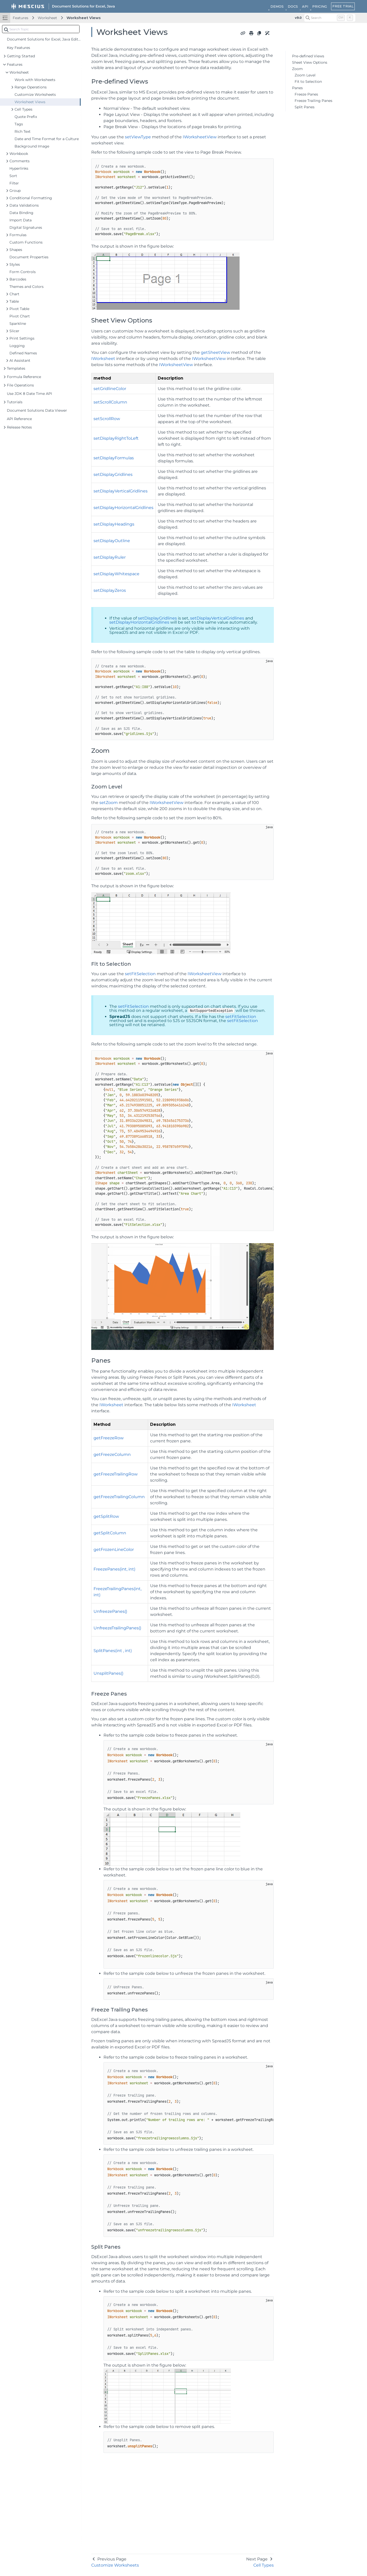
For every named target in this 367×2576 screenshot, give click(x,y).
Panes (297, 88)
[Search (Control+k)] (329, 18)
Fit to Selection (308, 81)
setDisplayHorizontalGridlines (123, 507)
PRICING (319, 6)
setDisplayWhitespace (116, 573)
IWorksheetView (200, 137)
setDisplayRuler (110, 557)
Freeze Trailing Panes (313, 100)
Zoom (297, 68)
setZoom (108, 802)
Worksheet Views (84, 18)
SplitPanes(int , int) (113, 1650)
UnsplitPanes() (108, 1673)
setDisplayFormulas (114, 457)
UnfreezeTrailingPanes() (117, 1628)
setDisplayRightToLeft (116, 438)
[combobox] (41, 29)
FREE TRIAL (342, 6)
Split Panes (304, 107)
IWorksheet (103, 358)
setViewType (138, 137)
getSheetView (215, 352)
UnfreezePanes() (110, 1611)
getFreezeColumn (112, 1454)
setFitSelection (140, 973)
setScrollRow (107, 418)
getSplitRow (106, 1516)
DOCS (293, 6)
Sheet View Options (309, 62)
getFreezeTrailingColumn (119, 1496)
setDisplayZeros (110, 590)
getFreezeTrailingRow (116, 1474)
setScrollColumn (110, 402)
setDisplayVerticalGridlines (121, 491)
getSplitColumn (110, 1533)
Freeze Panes (306, 94)
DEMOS (277, 6)
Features (20, 18)
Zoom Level (305, 75)
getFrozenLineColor (114, 1549)
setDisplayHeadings (114, 524)
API (305, 6)
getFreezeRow (109, 1437)
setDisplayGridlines (113, 474)
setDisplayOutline (112, 540)
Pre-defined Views (308, 56)
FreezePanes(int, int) (114, 1569)
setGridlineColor (110, 388)
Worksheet (47, 18)
